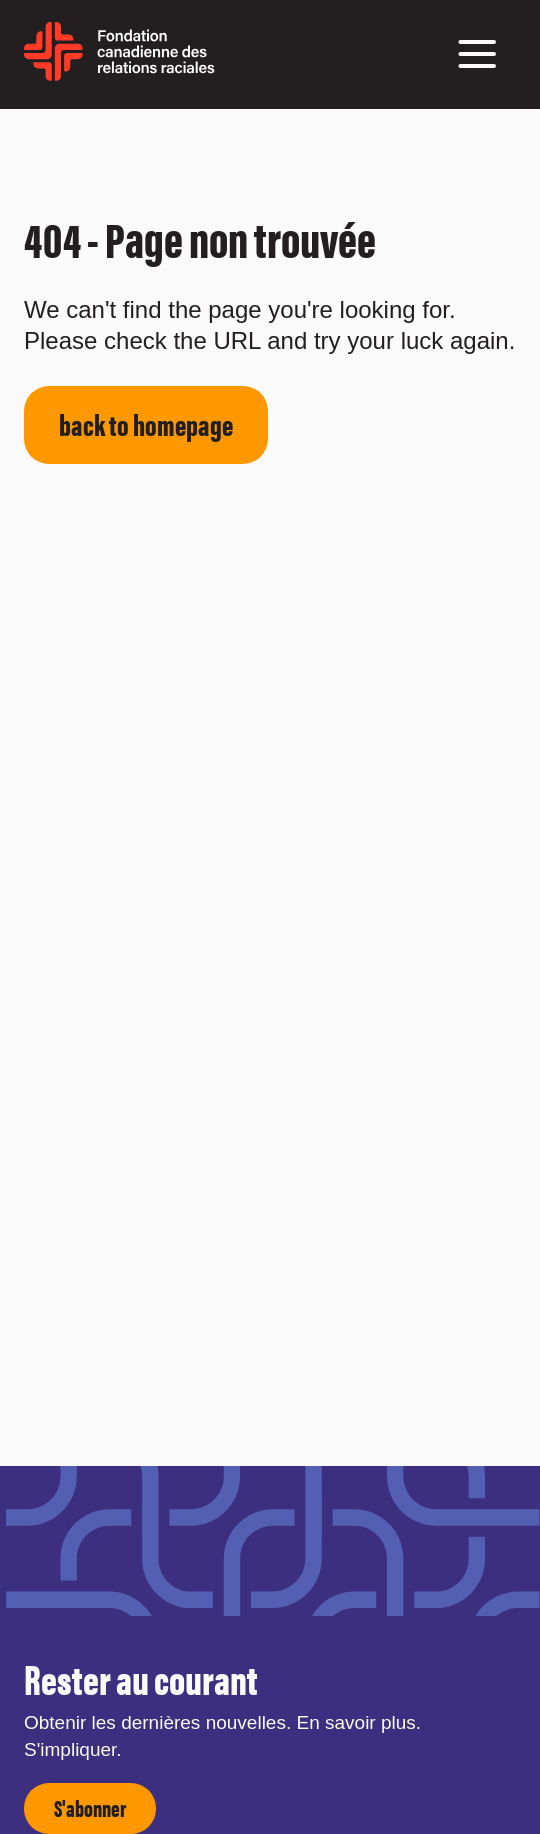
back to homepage (146, 423)
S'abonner (90, 1807)
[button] (477, 54)
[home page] (119, 73)
